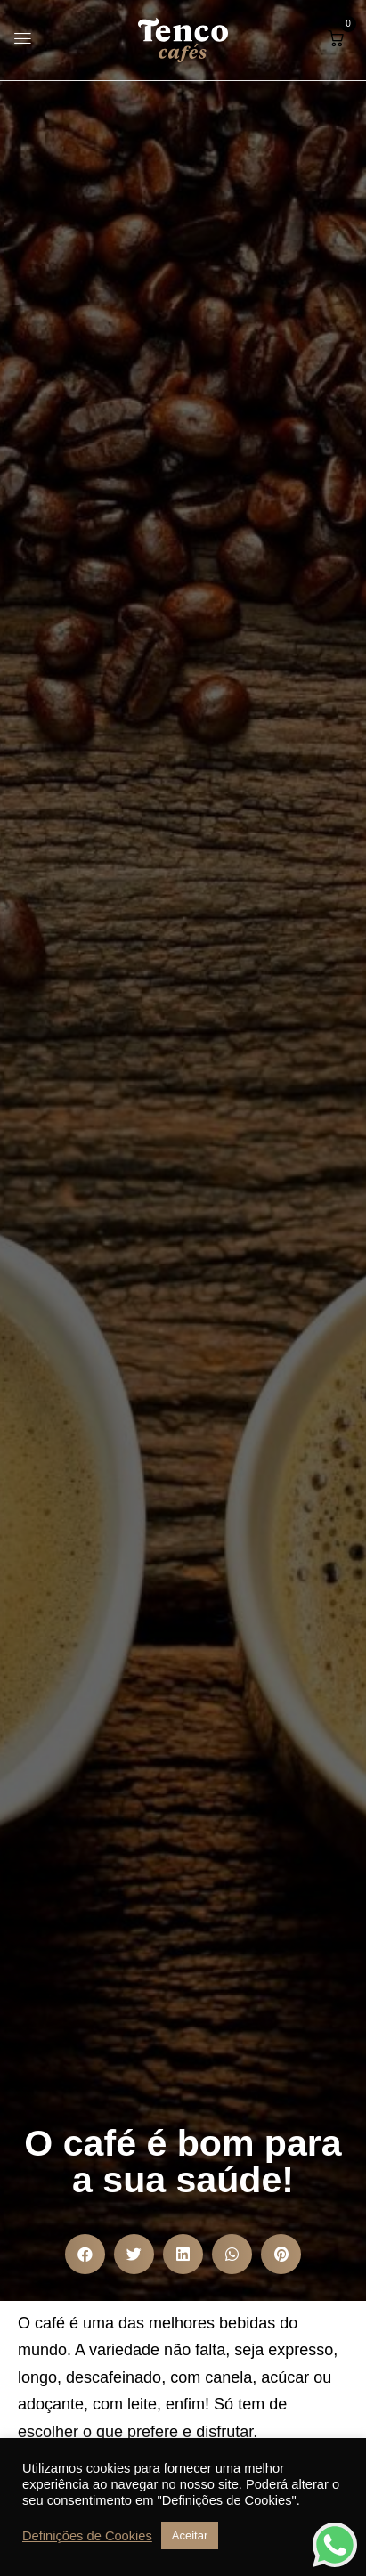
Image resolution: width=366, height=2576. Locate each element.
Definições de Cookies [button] (87, 2536)
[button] (336, 38)
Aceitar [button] (189, 2535)
